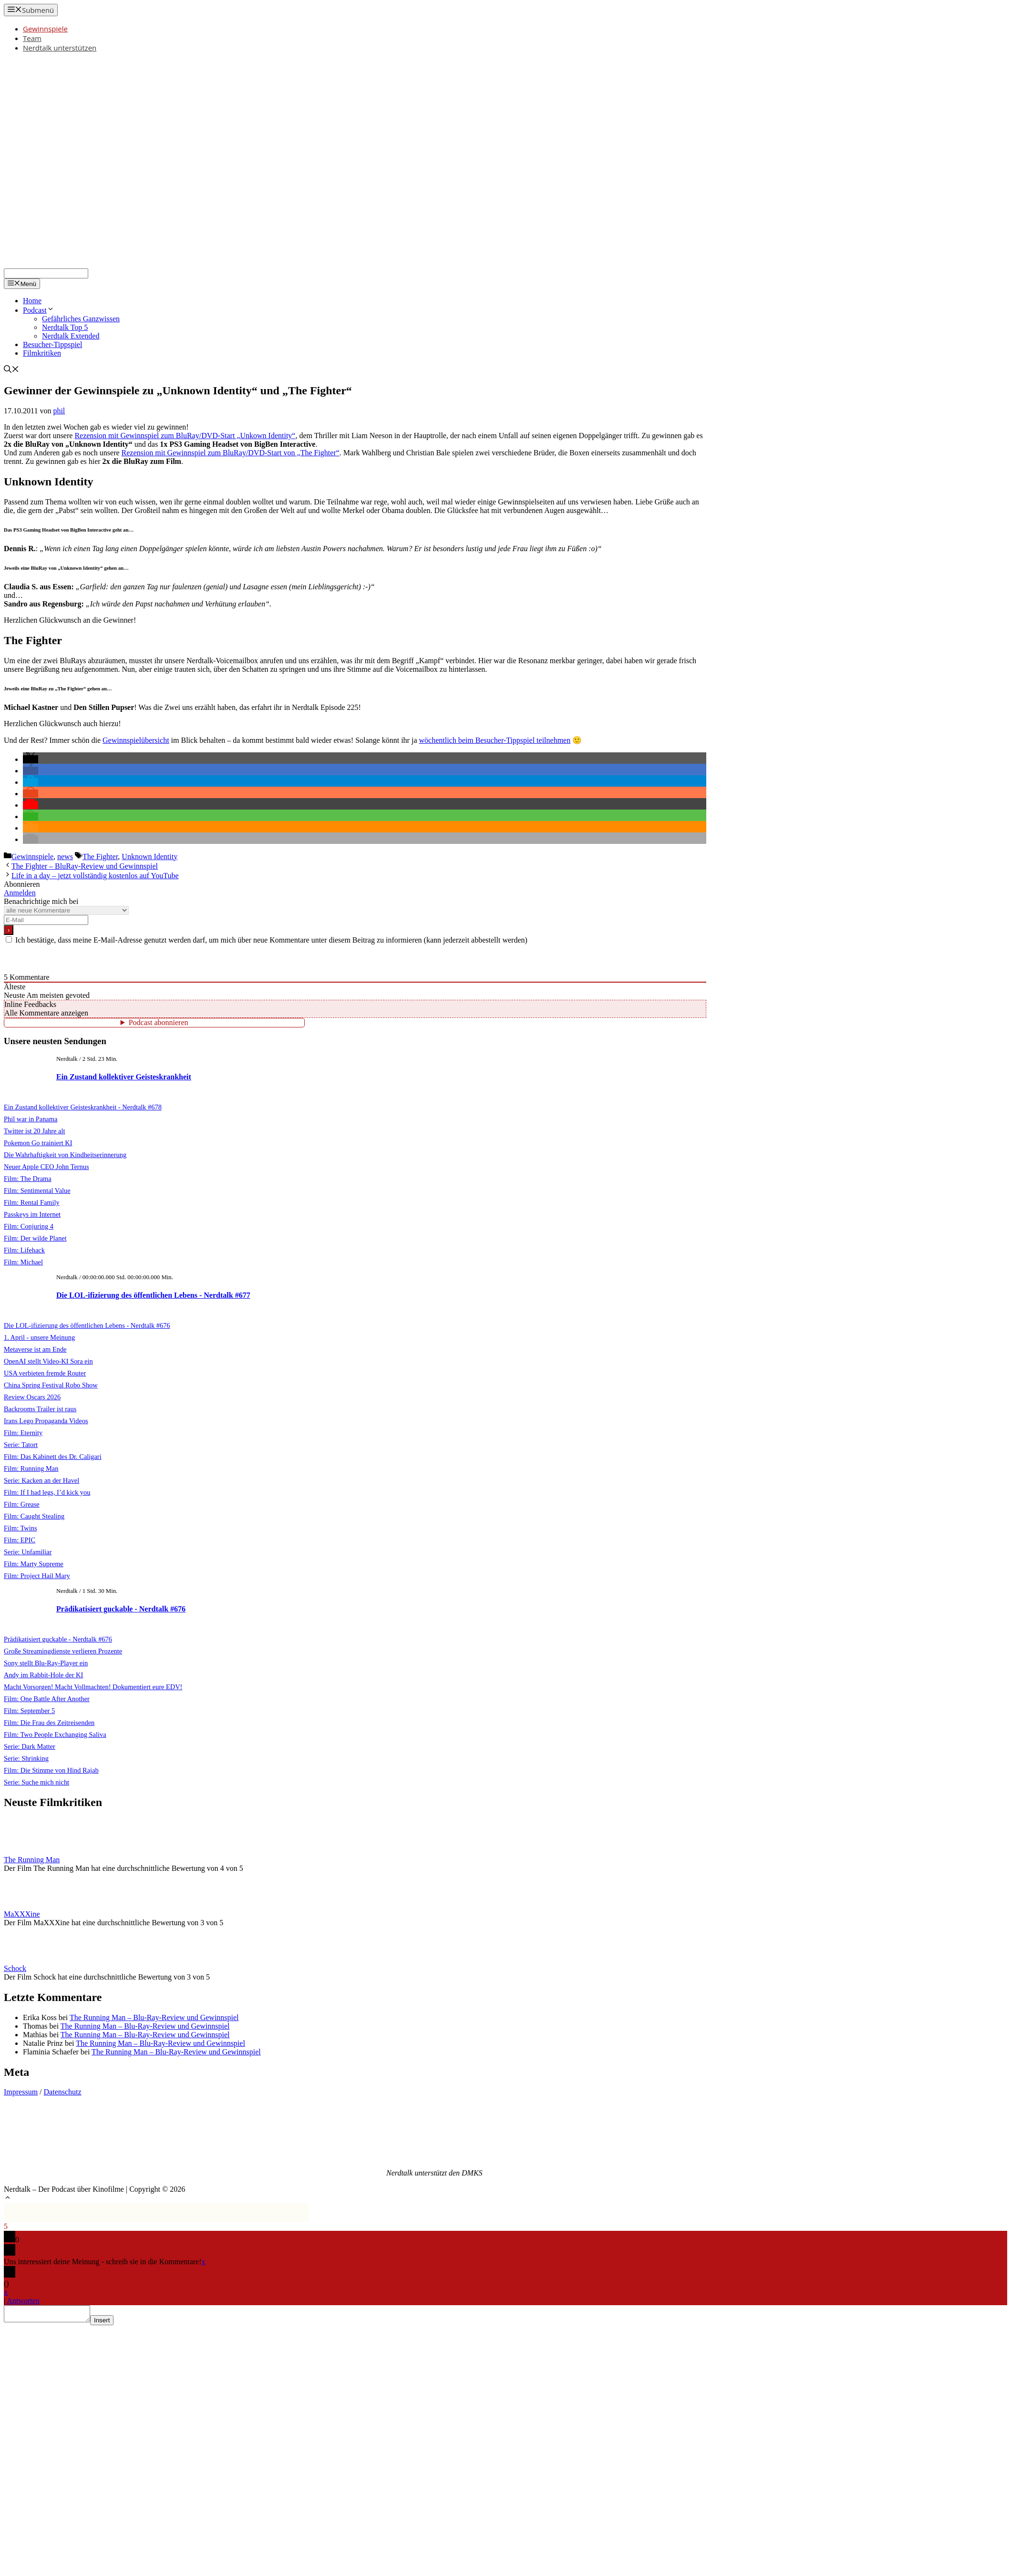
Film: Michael (23, 1262)
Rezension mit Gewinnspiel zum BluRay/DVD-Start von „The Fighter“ (231, 453)
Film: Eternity (23, 1433)
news (65, 856)
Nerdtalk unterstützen (59, 47)
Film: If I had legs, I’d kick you (47, 1492)
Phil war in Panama (30, 1119)
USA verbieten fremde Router (45, 1373)
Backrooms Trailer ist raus (40, 1409)
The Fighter (100, 856)
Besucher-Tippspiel (52, 344)
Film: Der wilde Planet (35, 1238)
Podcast (38, 310)
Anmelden (20, 893)
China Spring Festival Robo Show (51, 1385)
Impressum (21, 2092)
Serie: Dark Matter (29, 1746)
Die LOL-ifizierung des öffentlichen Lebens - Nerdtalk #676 (87, 1325)
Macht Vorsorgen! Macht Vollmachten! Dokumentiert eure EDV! (93, 1687)
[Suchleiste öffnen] (11, 370)
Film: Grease (22, 1504)
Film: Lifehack (24, 1250)
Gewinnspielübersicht (136, 740)
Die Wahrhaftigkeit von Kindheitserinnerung (65, 1155)
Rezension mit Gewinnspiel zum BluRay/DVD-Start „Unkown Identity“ (184, 435)
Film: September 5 (29, 1710)
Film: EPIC (19, 1540)
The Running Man (32, 1860)
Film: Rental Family (32, 1202)
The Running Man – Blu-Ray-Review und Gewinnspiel (154, 2017)
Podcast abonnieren (158, 1022)
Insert (111, 2323)
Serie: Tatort (21, 1444)
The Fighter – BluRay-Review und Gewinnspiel (84, 866)
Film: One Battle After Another (47, 1699)
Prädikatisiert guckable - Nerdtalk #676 (121, 1609)
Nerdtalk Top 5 (65, 327)
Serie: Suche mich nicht (36, 1782)
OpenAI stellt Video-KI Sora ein (48, 1361)
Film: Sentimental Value (37, 1190)
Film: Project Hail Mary (37, 1576)
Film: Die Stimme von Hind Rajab (51, 1770)
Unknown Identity (149, 856)
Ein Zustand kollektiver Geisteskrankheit (123, 1077)
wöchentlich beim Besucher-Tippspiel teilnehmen (494, 740)
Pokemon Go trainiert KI (38, 1143)
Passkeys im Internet (32, 1214)
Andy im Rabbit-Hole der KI (43, 1675)
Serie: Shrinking (26, 1758)
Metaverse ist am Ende (35, 1349)
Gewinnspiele (45, 28)
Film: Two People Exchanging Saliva (55, 1734)
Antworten (23, 2301)
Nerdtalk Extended (70, 336)
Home (32, 301)
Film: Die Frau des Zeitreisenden (49, 1722)
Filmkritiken (42, 353)
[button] (30, 759)
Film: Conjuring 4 (28, 1226)
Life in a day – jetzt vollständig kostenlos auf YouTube (95, 876)
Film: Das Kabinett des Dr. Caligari (53, 1456)
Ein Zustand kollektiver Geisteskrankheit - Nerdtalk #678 (83, 1107)
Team (32, 38)
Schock (15, 1968)
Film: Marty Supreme (33, 1564)
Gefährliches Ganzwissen (81, 319)
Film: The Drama (28, 1178)
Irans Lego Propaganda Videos (46, 1421)
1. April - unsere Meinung (39, 1337)
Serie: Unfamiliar (28, 1552)
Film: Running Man (31, 1468)
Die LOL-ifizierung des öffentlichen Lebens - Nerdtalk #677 (153, 1295)
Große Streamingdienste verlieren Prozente (63, 1651)
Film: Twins (20, 1528)
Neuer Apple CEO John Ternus (46, 1166)
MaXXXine (22, 1914)
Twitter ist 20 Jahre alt (34, 1131)
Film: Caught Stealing (34, 1516)
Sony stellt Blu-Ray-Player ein (46, 1663)
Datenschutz (63, 2092)
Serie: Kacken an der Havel (41, 1480)
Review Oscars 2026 (32, 1397)
